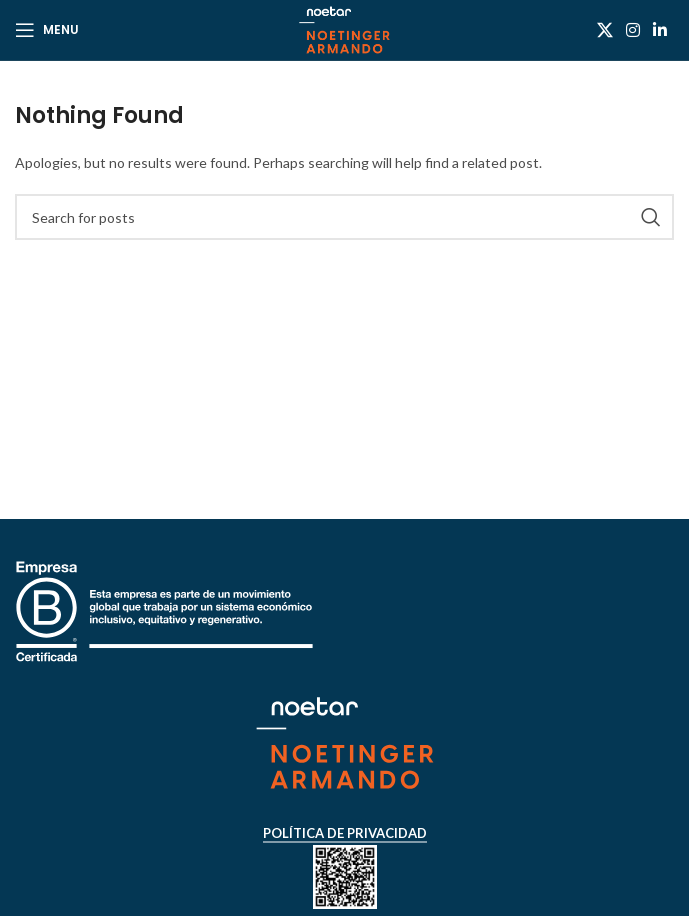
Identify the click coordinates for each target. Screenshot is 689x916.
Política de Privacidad (345, 833)
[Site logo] (344, 28)
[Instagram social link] (632, 30)
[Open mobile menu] (47, 30)
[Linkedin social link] (660, 30)
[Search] (344, 217)
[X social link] (604, 30)
